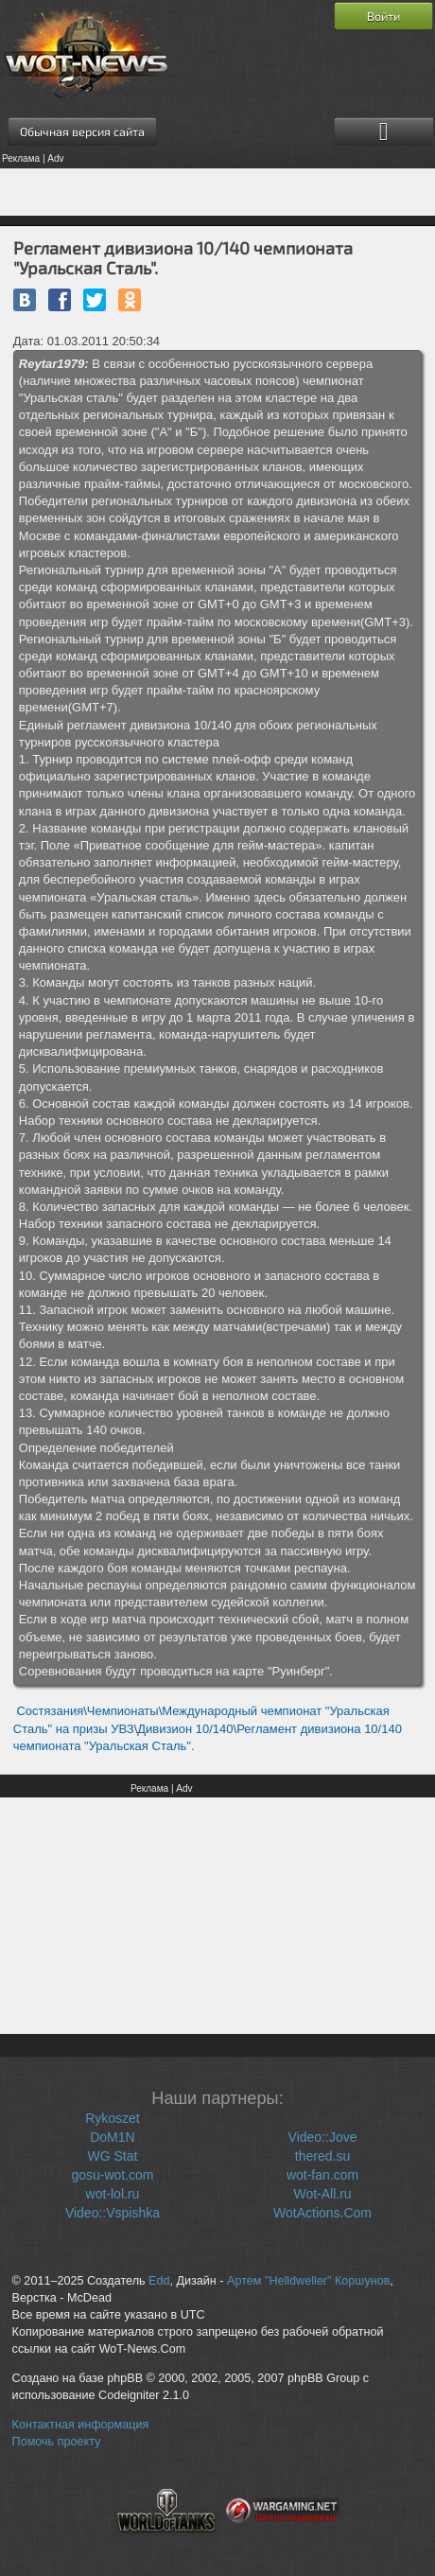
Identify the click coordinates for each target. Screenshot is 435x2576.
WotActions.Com (322, 2212)
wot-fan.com (322, 2174)
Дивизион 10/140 (185, 1729)
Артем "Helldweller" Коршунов (308, 2280)
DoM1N (112, 2137)
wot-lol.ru (113, 2193)
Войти (383, 16)
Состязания (49, 1711)
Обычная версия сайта (82, 131)
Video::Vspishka (112, 2212)
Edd (158, 2280)
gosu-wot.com (112, 2174)
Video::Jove (322, 2137)
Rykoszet (112, 2118)
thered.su (322, 2156)
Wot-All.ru (322, 2193)
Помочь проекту (56, 2441)
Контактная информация (80, 2424)
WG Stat (113, 2156)
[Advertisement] (217, 192)
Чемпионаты (123, 1711)
